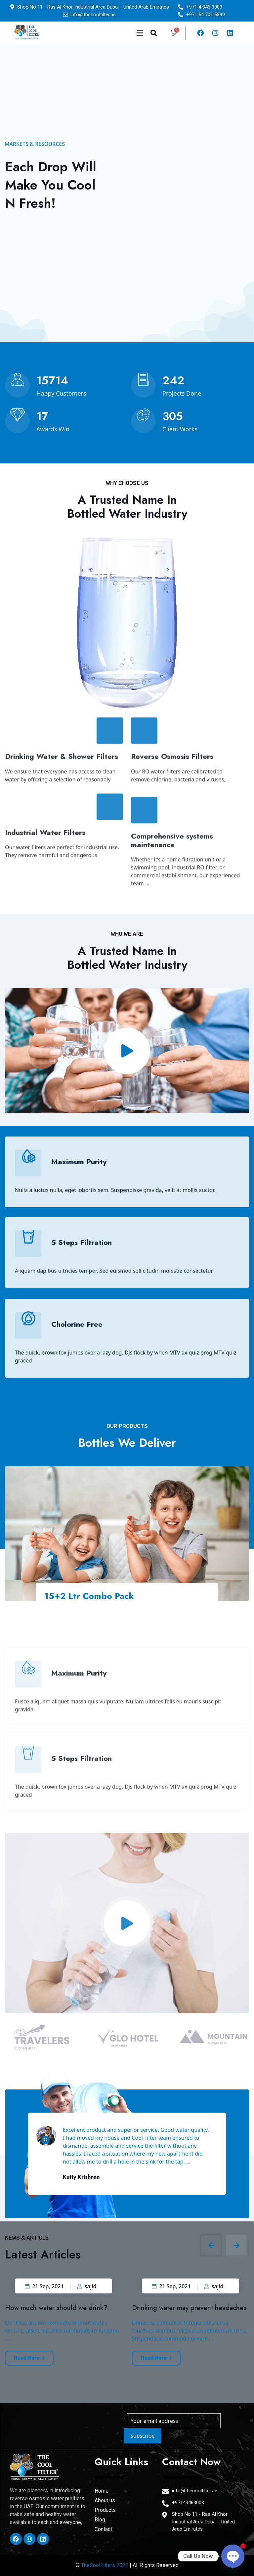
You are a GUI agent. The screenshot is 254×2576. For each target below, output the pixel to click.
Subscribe (142, 2435)
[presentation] (211, 2245)
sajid (87, 2286)
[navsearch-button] (153, 33)
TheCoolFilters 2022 (104, 2565)
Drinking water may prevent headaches (189, 2308)
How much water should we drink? (56, 2308)
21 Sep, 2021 (44, 2286)
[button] (104, 33)
